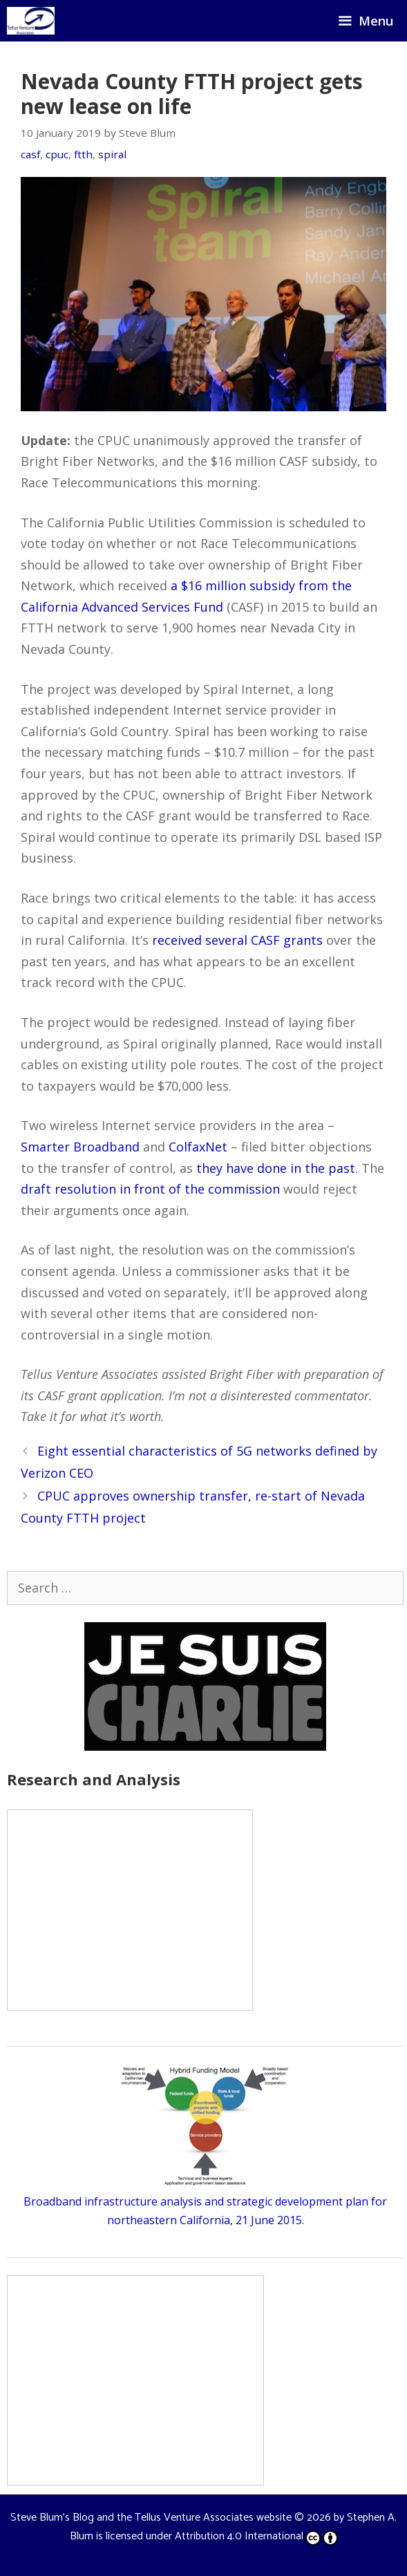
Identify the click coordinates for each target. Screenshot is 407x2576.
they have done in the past (275, 1168)
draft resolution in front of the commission (150, 1189)
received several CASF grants (237, 940)
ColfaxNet (198, 1146)
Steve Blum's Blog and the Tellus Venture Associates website (151, 2517)
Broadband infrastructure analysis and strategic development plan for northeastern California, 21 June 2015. (205, 2201)
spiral (112, 154)
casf (30, 154)
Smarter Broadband (80, 1146)
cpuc (57, 154)
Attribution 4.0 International (256, 2536)
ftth (83, 154)
